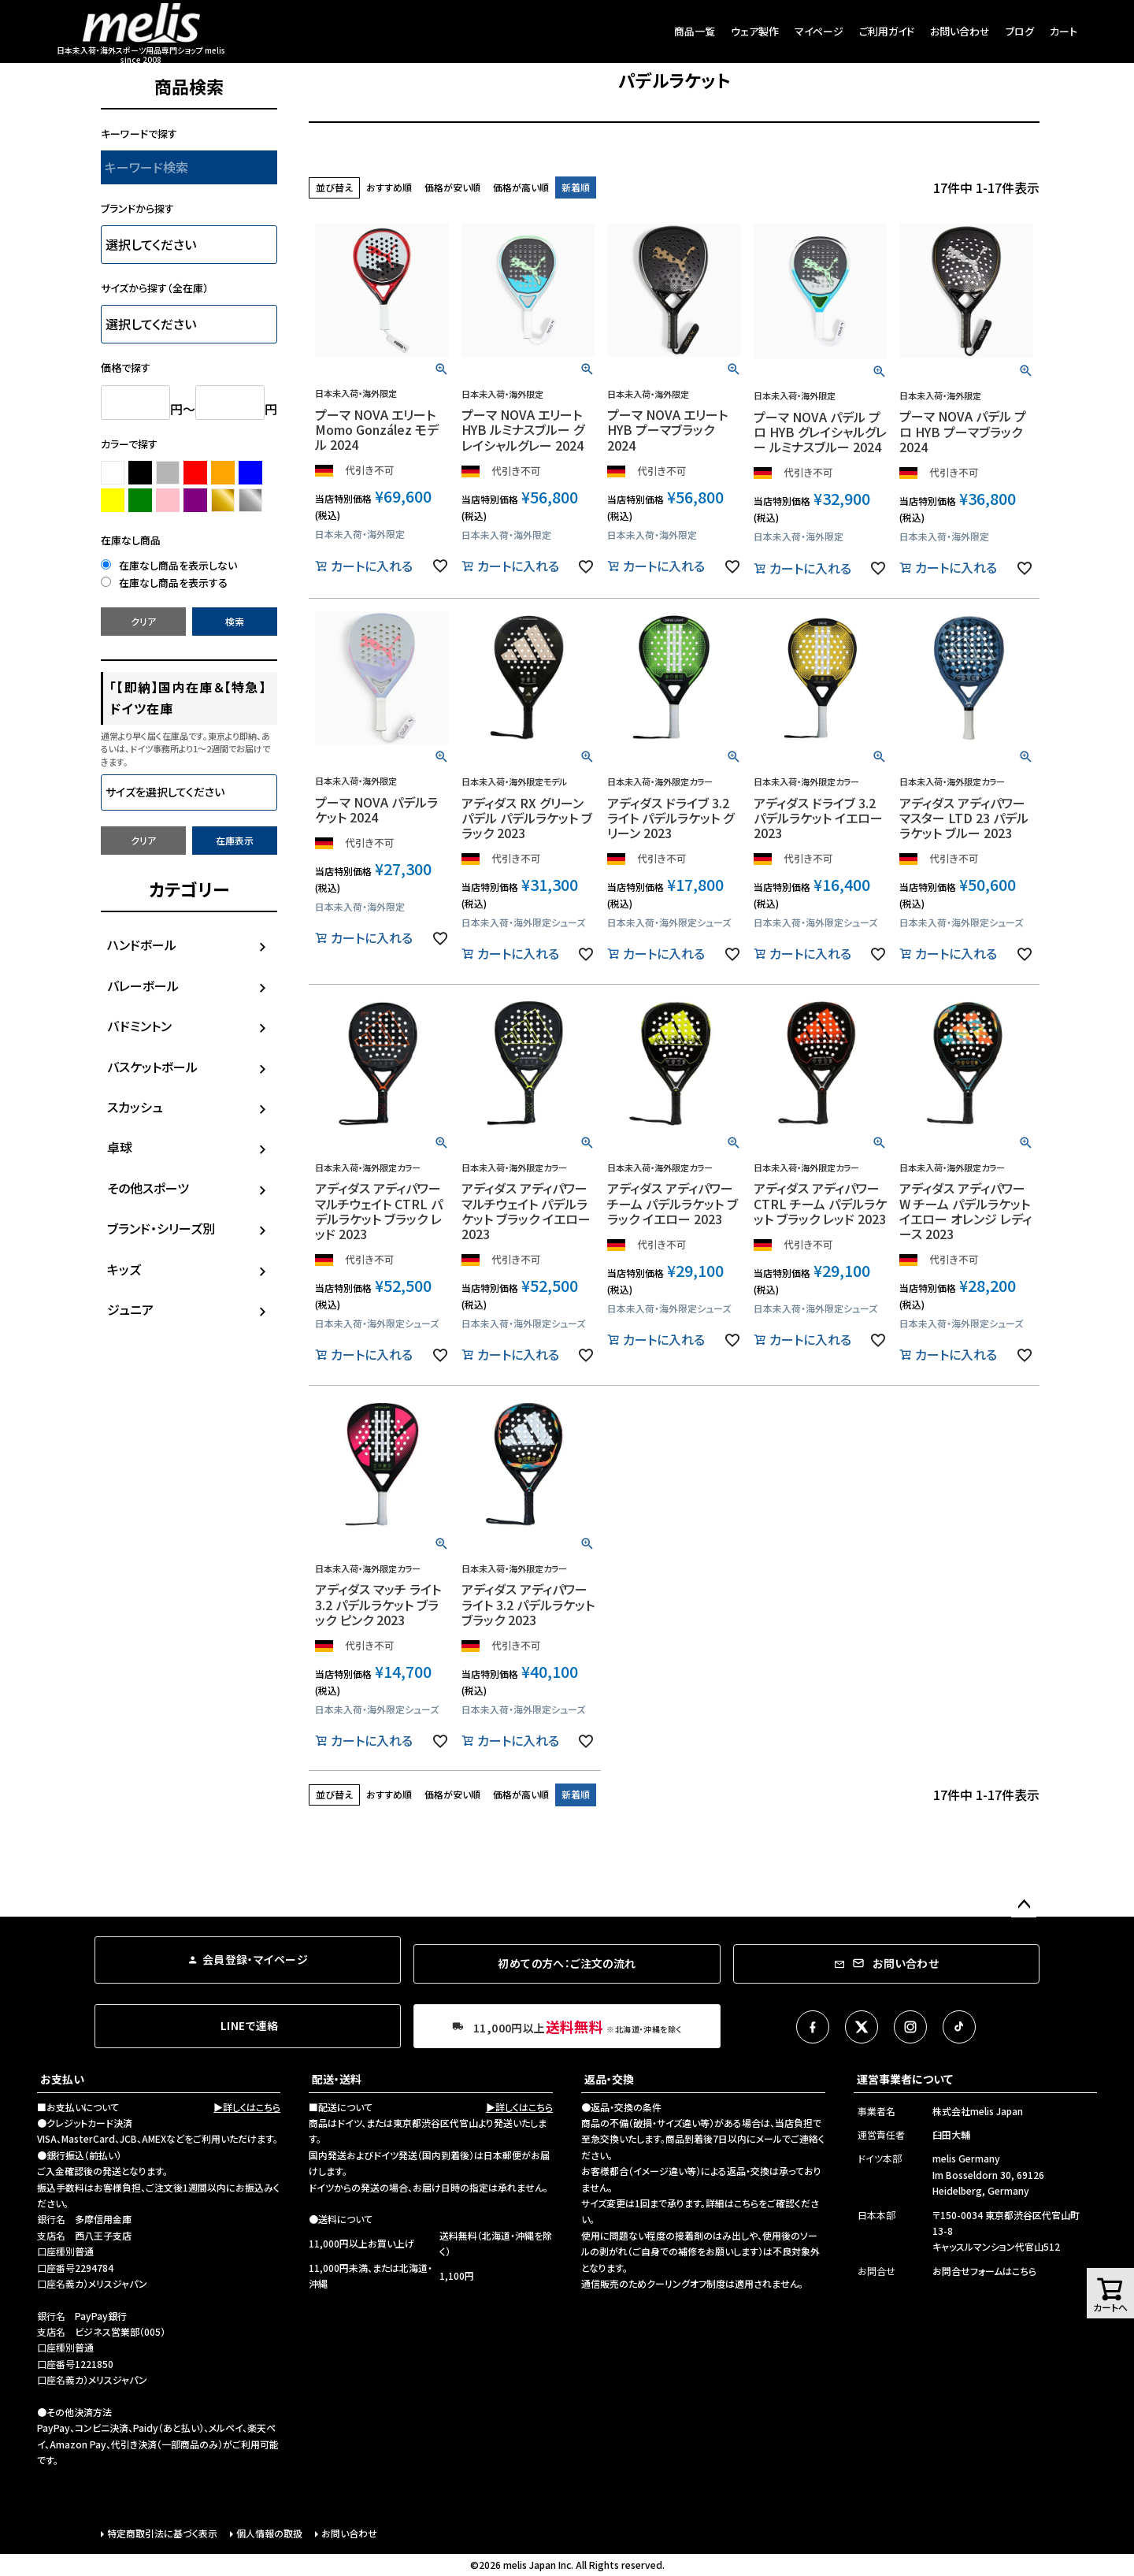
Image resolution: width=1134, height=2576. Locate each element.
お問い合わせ (960, 31)
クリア (143, 621)
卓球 (119, 1147)
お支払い (62, 2079)
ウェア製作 (755, 31)
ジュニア (130, 1309)
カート (1063, 31)
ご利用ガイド (886, 31)
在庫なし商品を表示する (164, 582)
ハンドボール (141, 944)
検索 (234, 621)
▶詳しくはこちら (246, 2107)
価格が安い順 (452, 187)
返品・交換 (609, 2079)
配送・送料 (336, 2079)
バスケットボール (152, 1066)
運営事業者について (905, 2079)
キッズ (124, 1269)
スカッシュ (135, 1106)
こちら (746, 2203)
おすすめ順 (389, 187)
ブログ (1020, 31)
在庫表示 (235, 840)
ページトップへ (1023, 1904)
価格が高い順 (521, 187)
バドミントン (139, 1025)
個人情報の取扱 (269, 2533)
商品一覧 (694, 31)
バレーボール (143, 985)
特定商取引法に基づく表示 (162, 2533)
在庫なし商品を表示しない (169, 565)
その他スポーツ (148, 1188)
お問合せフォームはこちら (984, 2270)
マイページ (819, 31)
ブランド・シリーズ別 (161, 1228)
